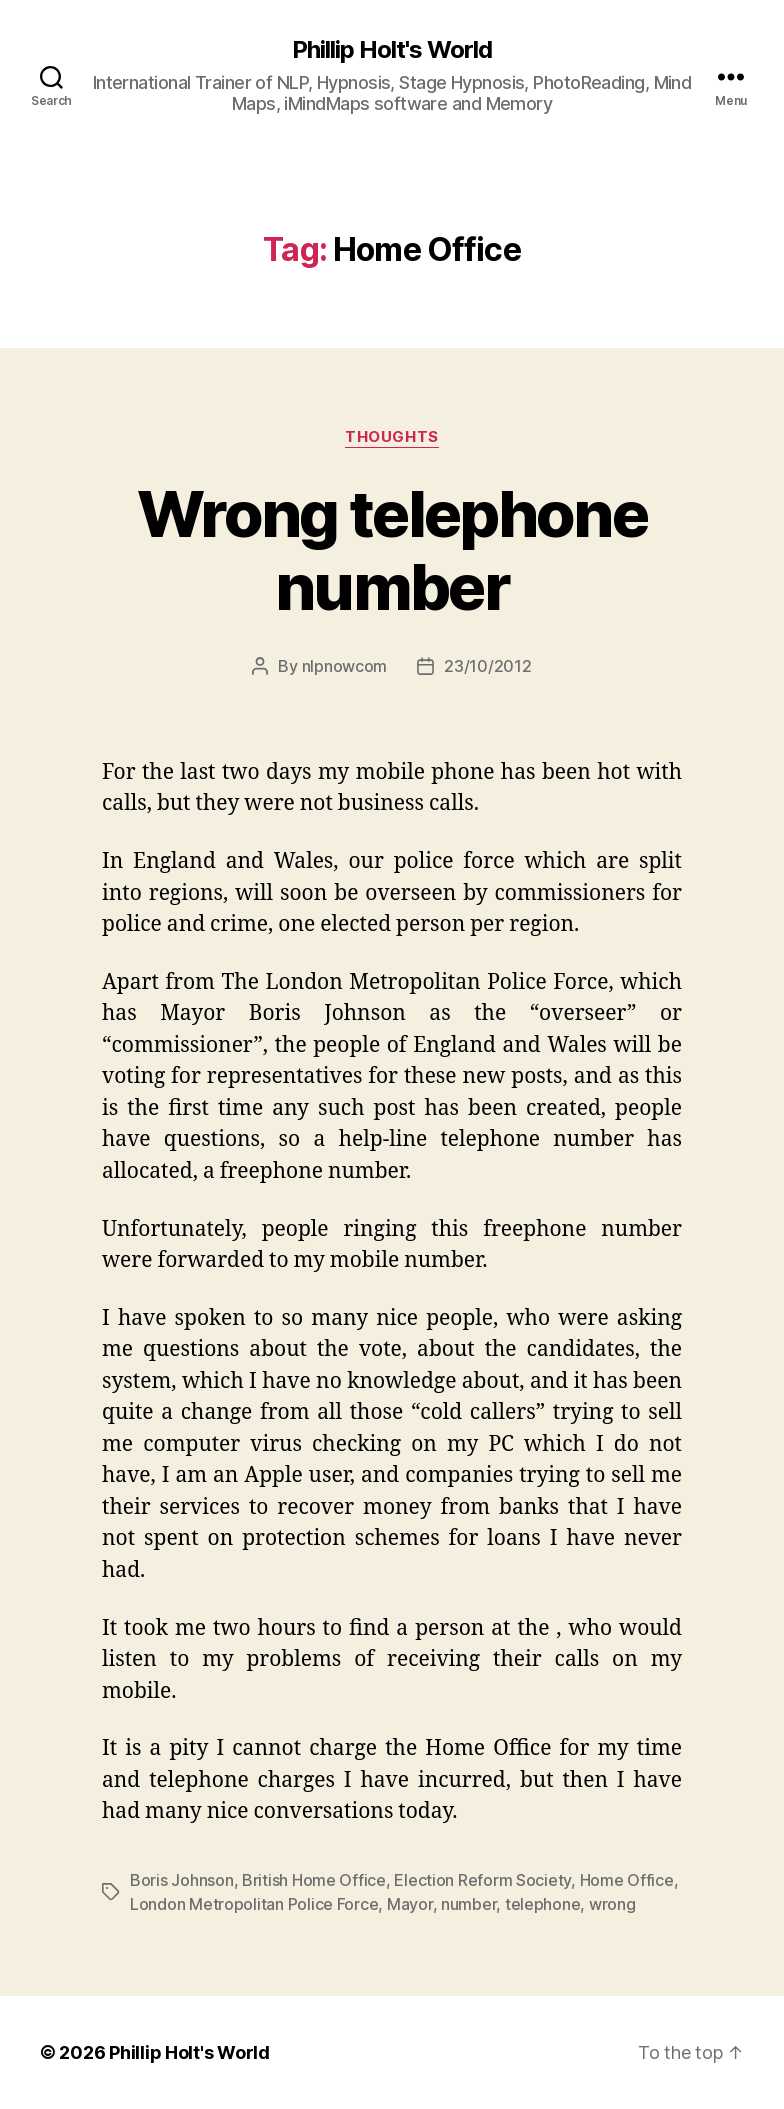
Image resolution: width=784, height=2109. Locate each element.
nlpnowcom (345, 666)
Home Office (627, 1880)
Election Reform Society (482, 1880)
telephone (543, 1904)
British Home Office (314, 1880)
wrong (612, 1904)
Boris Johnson (182, 1880)
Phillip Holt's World (392, 50)
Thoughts (391, 437)
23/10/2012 (487, 666)
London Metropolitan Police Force (254, 1904)
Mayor (410, 1904)
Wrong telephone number (392, 550)
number (468, 1904)
